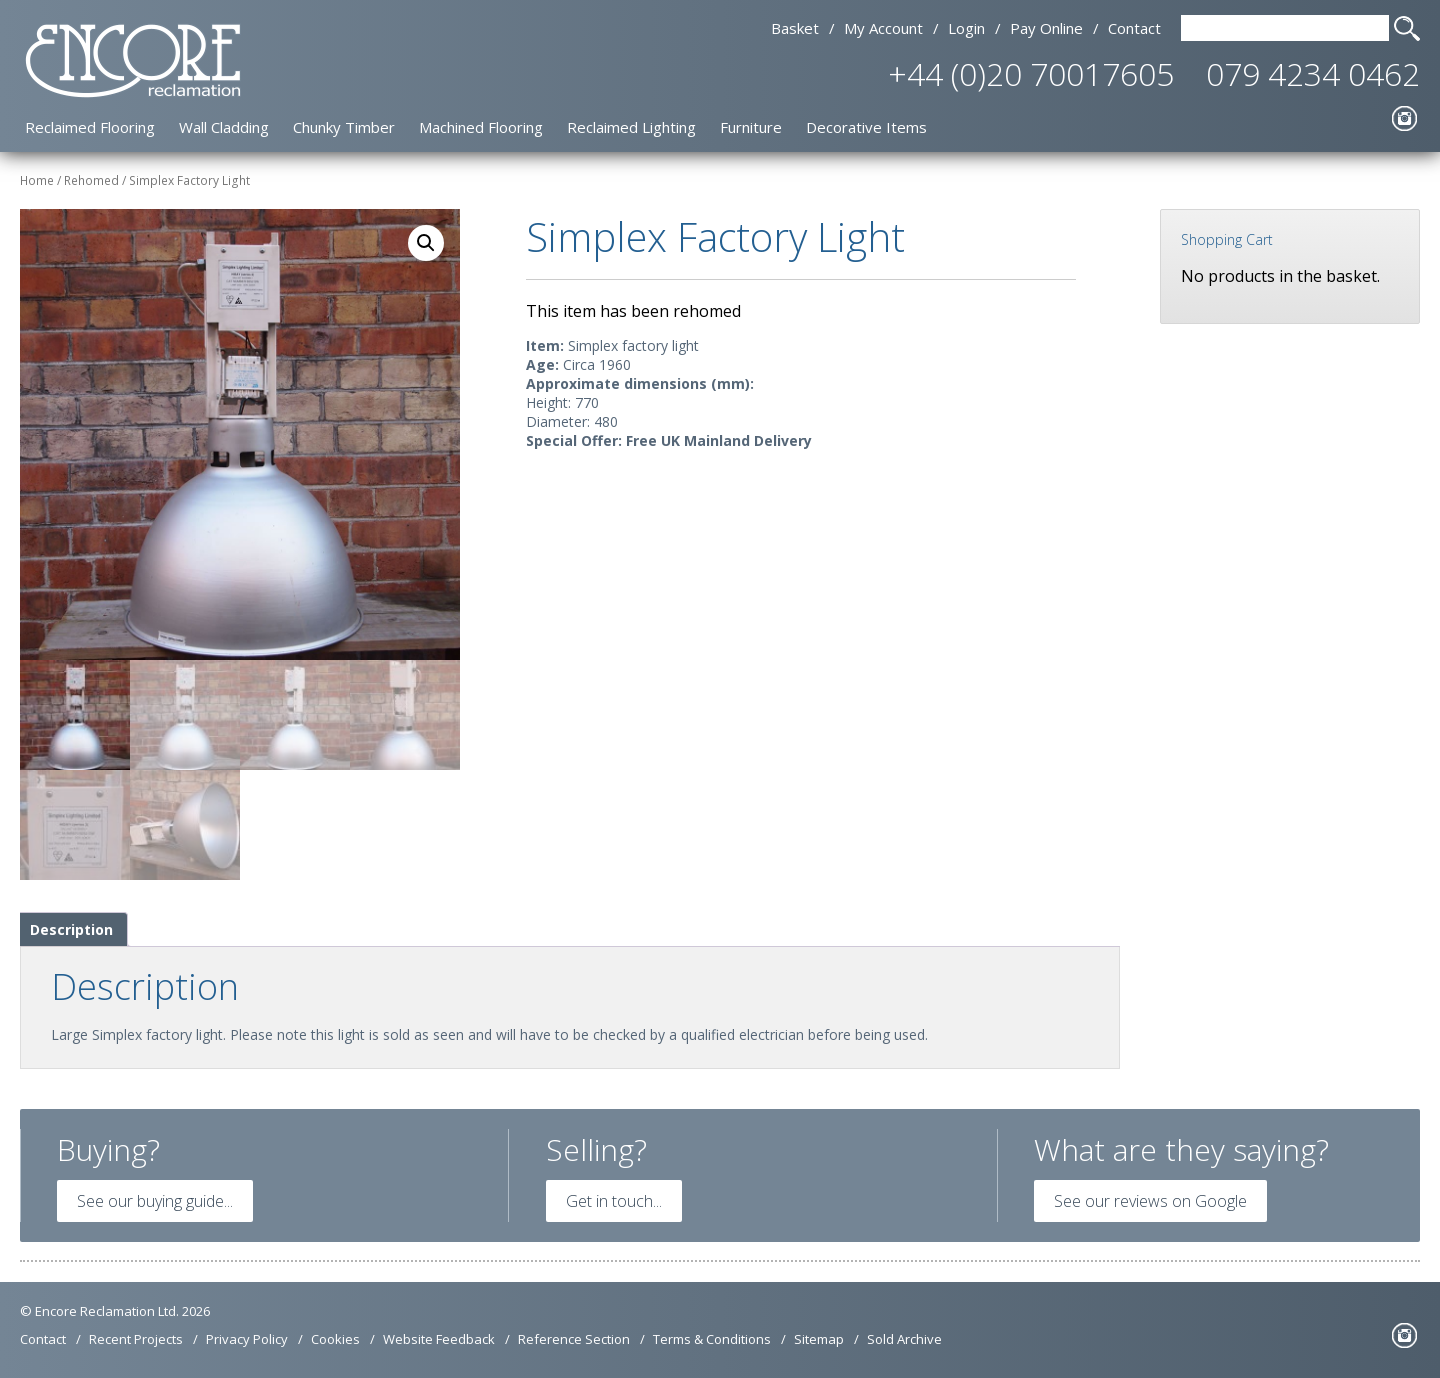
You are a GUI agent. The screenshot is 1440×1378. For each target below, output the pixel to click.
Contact (1134, 28)
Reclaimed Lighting (631, 127)
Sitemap (819, 1339)
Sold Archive (904, 1339)
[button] (426, 243)
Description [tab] (71, 929)
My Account (883, 28)
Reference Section (574, 1339)
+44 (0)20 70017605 (1031, 73)
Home (37, 180)
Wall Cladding (224, 127)
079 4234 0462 (1313, 73)
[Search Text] (1285, 28)
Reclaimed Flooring (90, 127)
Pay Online (1046, 28)
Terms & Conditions (712, 1339)
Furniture (751, 127)
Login (966, 28)
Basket (795, 28)
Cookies (335, 1339)
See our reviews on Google (1150, 1201)
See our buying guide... (155, 1201)
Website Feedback (439, 1339)
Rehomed (91, 180)
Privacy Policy (247, 1339)
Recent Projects (136, 1339)
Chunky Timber (344, 127)
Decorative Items (866, 127)
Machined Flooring (481, 127)
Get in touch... (614, 1201)
